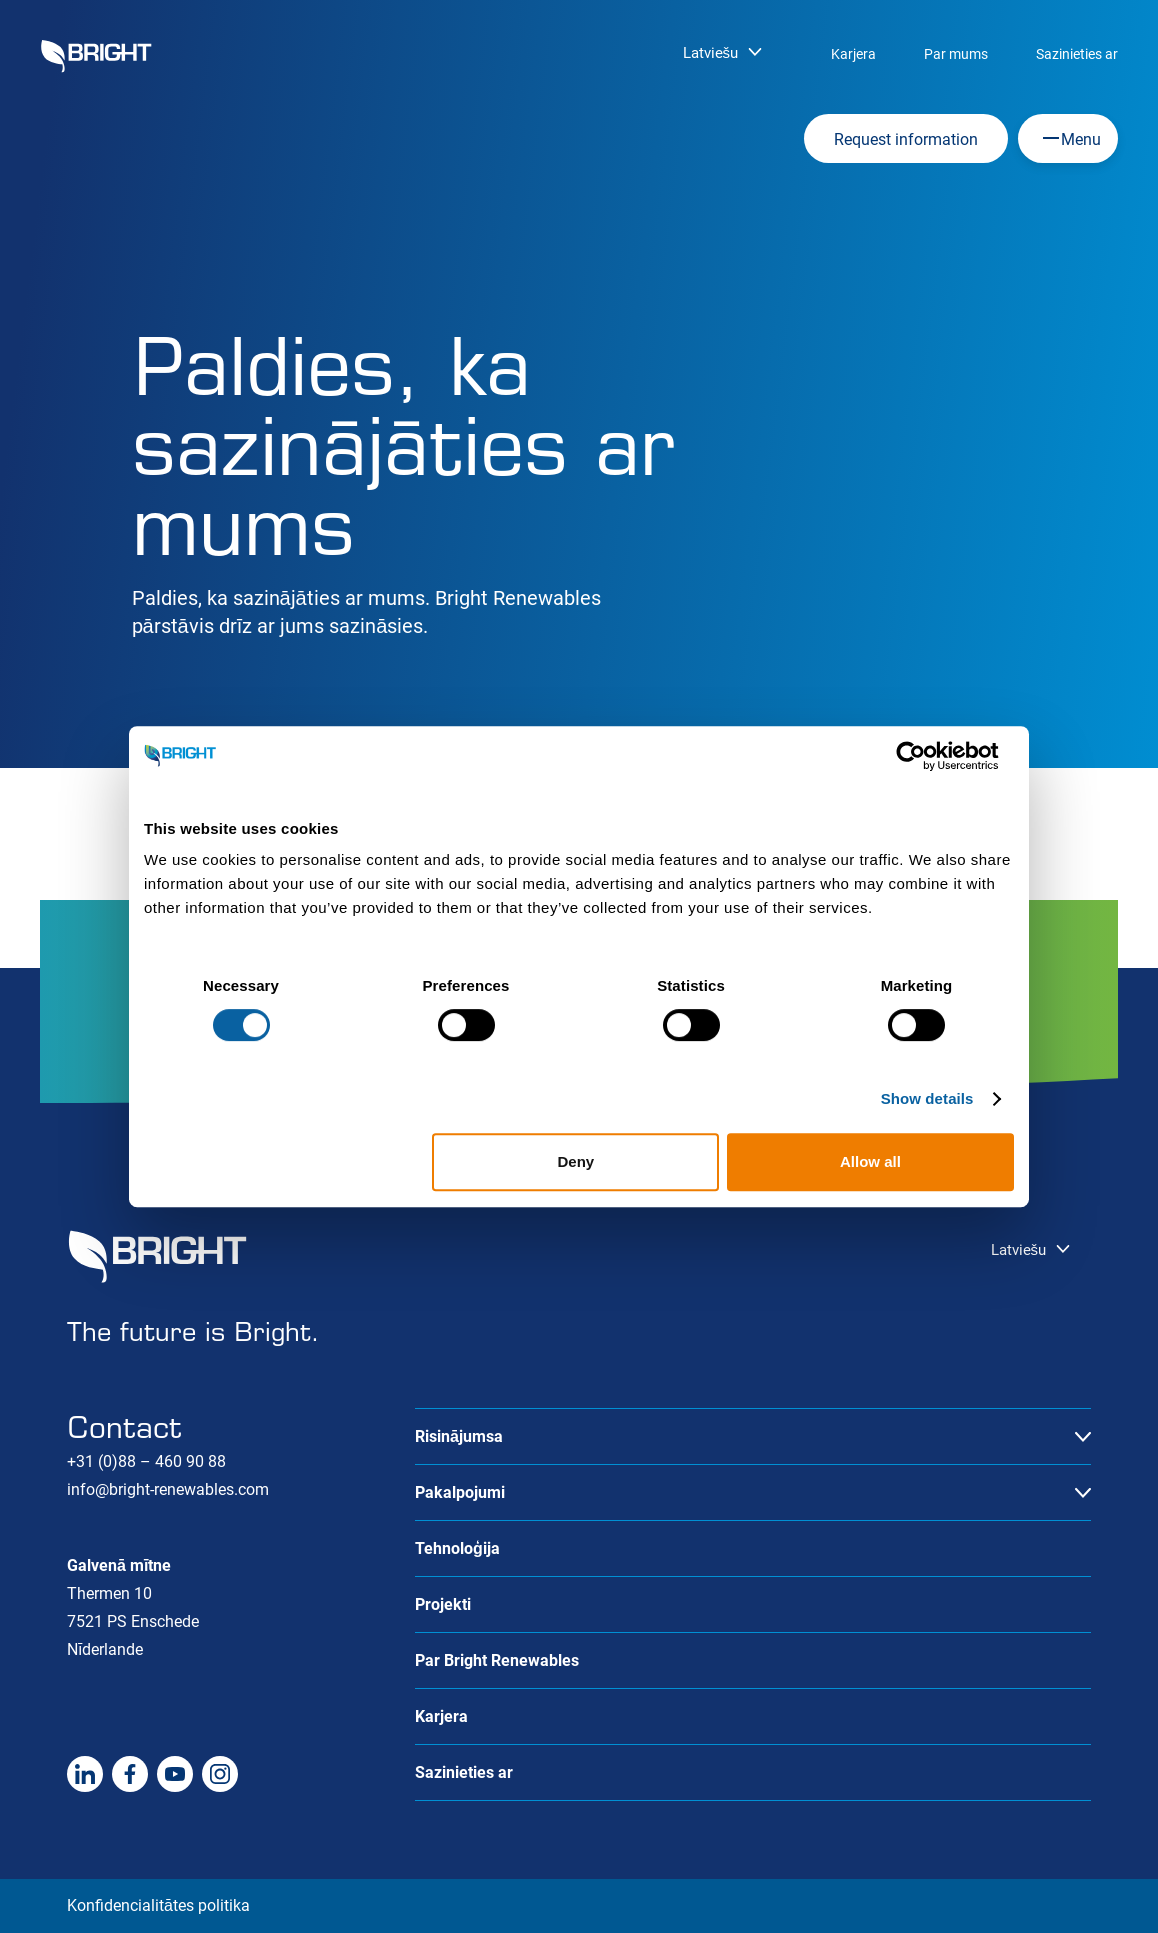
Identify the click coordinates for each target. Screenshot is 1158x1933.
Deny (576, 1161)
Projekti (443, 1604)
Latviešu (711, 53)
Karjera (853, 54)
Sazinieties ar (1077, 54)
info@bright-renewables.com (168, 1489)
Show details (927, 1098)
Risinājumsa (459, 1436)
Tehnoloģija (457, 1548)
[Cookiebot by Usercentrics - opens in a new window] (926, 756)
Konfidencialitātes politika (158, 1905)
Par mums (956, 54)
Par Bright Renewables (497, 1660)
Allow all (870, 1161)
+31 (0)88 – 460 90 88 (146, 1461)
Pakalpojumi (460, 1492)
